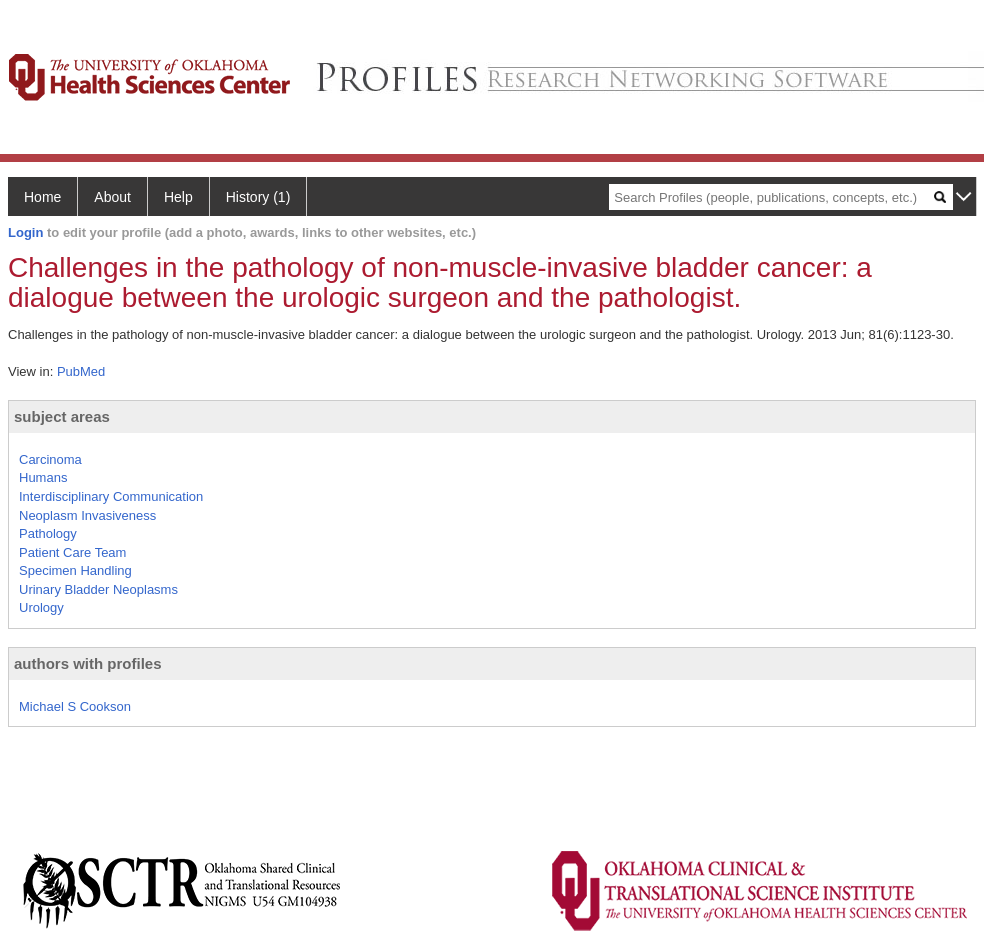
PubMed (81, 371)
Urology (41, 607)
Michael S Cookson (75, 706)
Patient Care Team (72, 552)
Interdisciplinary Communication (111, 496)
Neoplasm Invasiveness (87, 515)
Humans (43, 477)
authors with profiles (88, 663)
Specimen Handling (75, 570)
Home (42, 197)
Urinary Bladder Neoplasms (98, 589)
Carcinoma (50, 459)
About (112, 197)
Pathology (48, 533)
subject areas (62, 416)
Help (178, 197)
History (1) (258, 197)
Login (25, 232)
